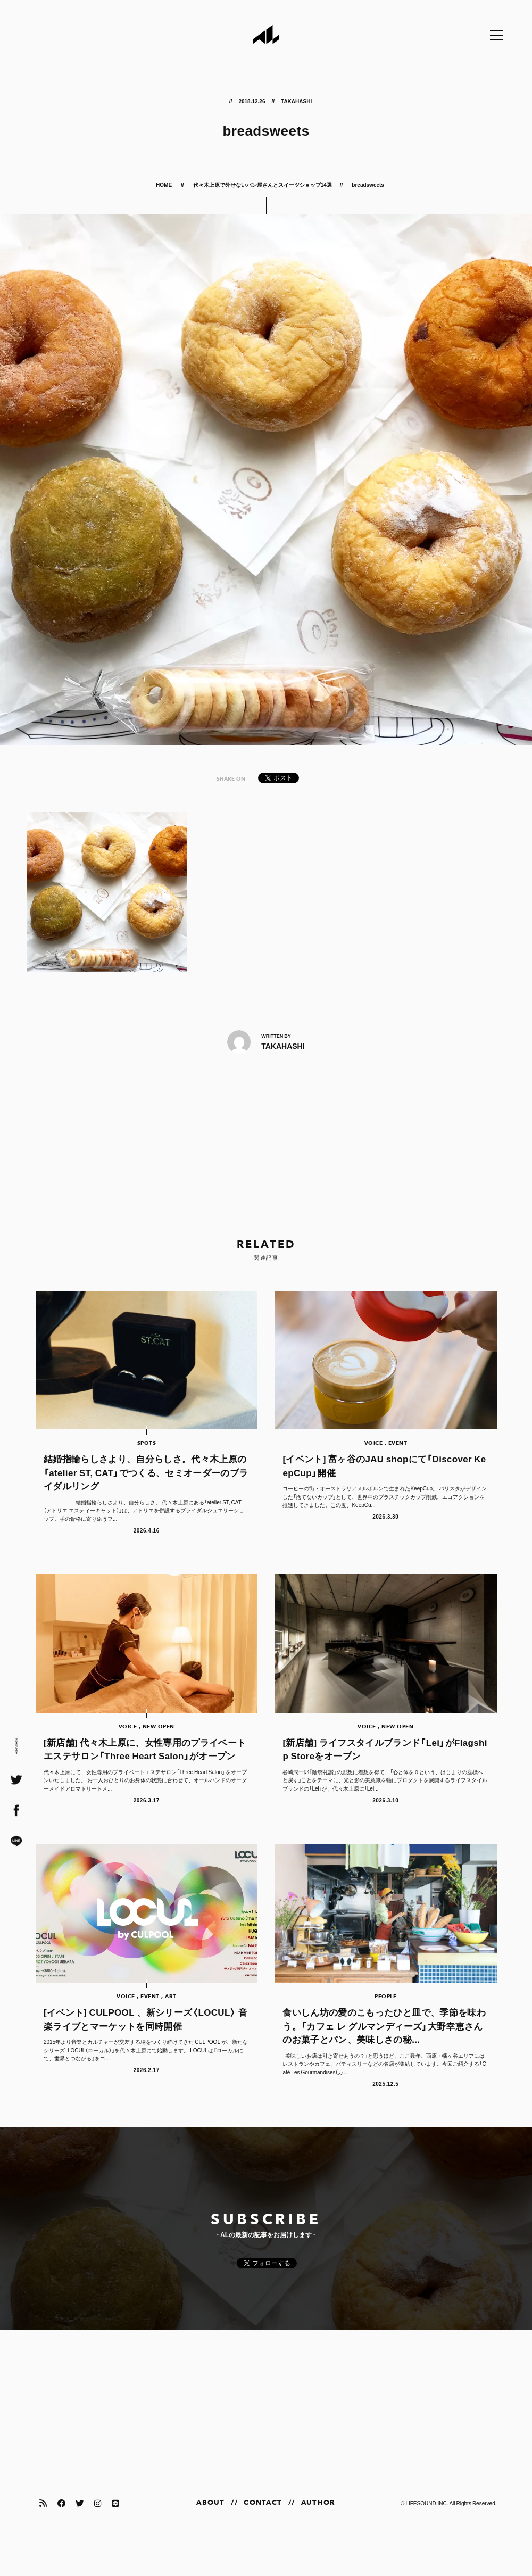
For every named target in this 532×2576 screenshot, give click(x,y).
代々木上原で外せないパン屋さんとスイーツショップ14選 (262, 184)
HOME (164, 184)
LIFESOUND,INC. (426, 2533)
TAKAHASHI (296, 101)
